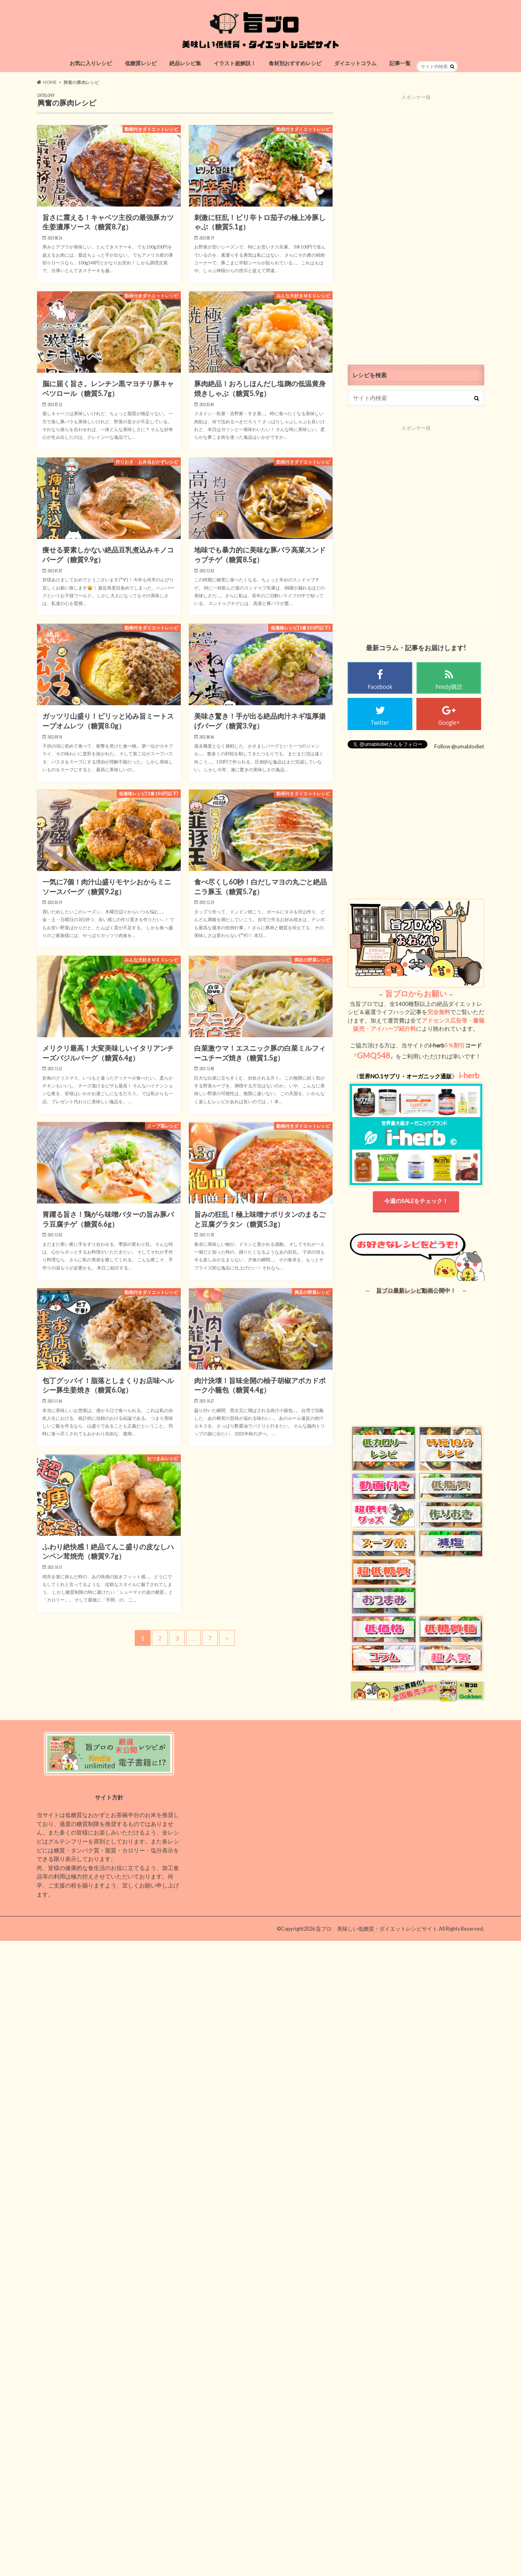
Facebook (380, 687)
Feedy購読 (449, 687)
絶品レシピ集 (185, 63)
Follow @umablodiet (459, 746)
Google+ (449, 722)
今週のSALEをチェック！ (416, 1201)
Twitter (380, 722)
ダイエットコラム (355, 63)
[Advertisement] (416, 223)
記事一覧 (400, 63)
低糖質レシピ (141, 63)
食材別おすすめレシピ (295, 63)
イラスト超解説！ (235, 63)
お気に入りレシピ (91, 63)
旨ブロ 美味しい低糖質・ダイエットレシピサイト (377, 1928)
